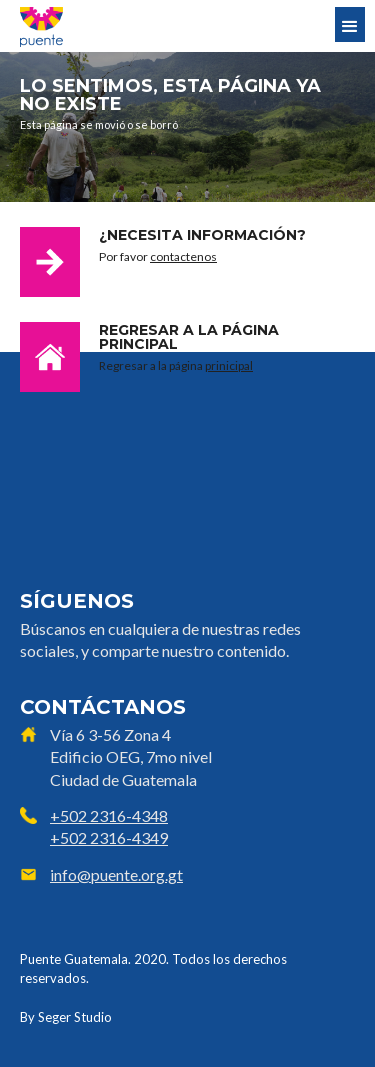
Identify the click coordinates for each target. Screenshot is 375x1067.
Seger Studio (75, 1017)
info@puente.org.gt (116, 874)
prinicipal (229, 365)
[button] (350, 24)
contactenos (183, 256)
